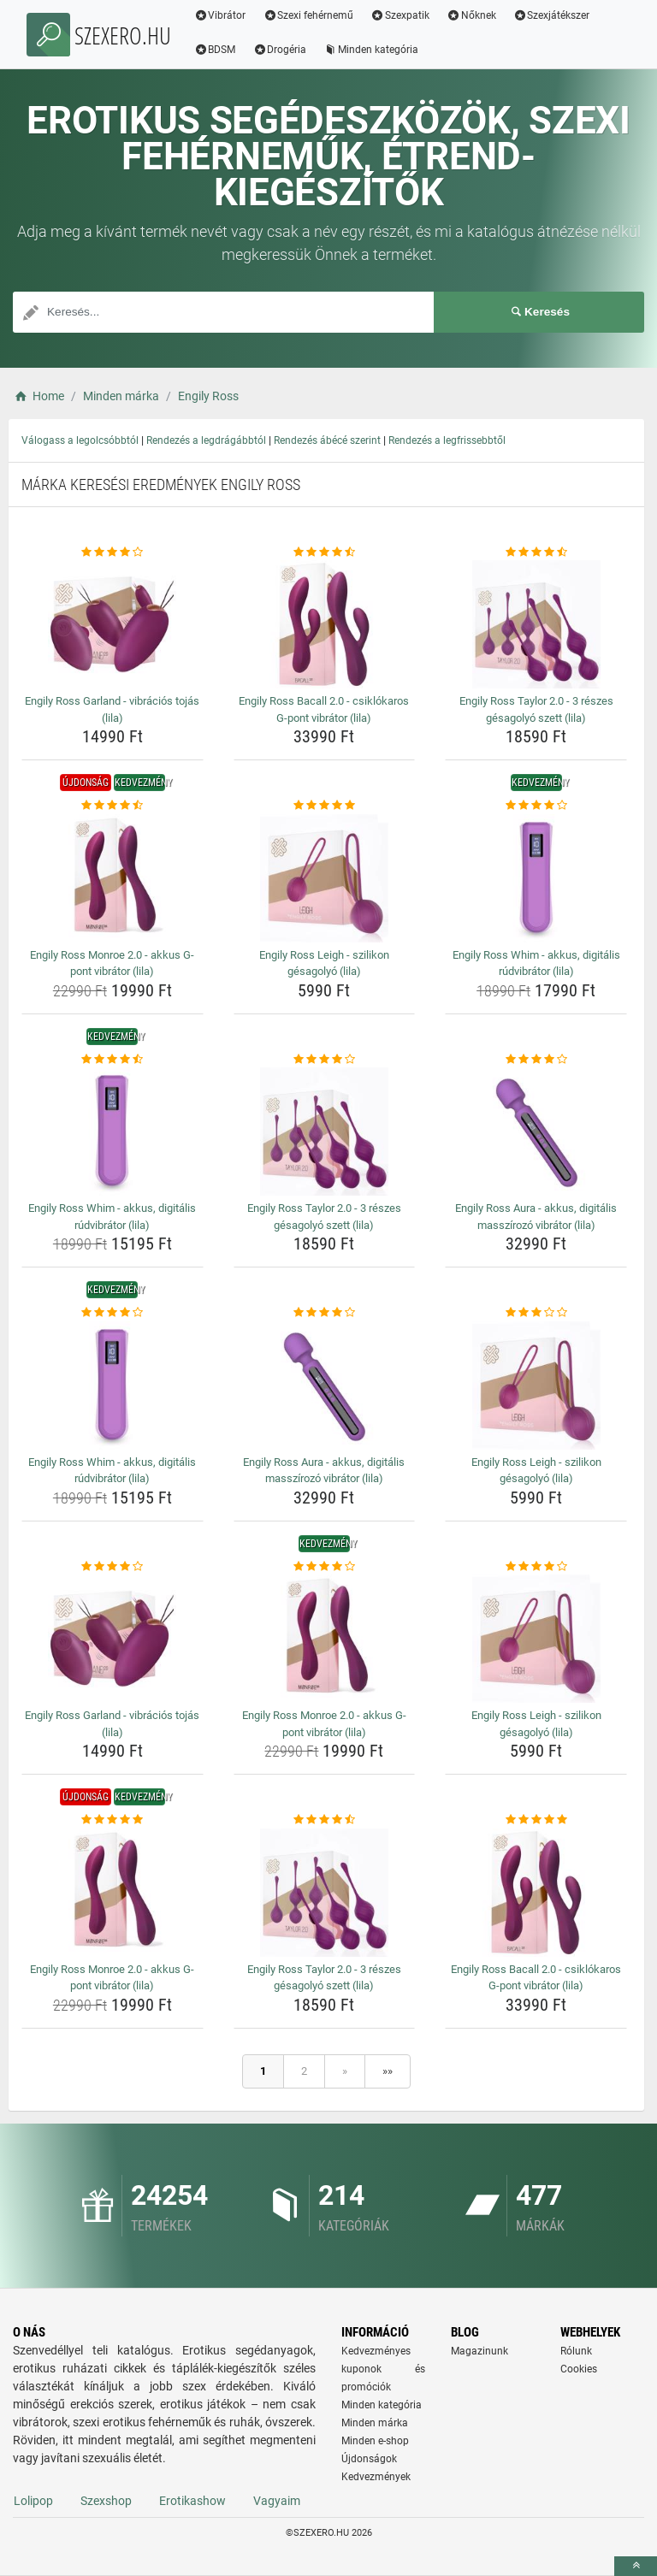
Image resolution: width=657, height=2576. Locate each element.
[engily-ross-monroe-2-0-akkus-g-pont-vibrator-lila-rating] (112, 805)
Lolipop (33, 2501)
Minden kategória (371, 50)
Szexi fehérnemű (308, 15)
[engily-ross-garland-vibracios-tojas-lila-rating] (112, 552)
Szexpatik (400, 15)
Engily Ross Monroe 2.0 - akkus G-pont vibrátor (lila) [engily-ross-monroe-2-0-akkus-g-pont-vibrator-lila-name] (112, 963)
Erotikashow (192, 2501)
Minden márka (374, 2423)
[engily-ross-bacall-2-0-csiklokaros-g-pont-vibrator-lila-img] (324, 624)
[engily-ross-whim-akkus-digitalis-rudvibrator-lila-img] (536, 878)
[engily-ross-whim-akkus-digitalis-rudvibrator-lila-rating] (536, 805)
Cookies (578, 2369)
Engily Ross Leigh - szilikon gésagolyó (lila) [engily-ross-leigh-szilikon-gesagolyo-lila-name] (324, 963)
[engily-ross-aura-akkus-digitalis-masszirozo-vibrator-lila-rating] (536, 1059)
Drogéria (280, 50)
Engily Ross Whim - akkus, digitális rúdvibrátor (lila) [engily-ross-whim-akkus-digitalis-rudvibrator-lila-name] (536, 963)
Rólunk (576, 2351)
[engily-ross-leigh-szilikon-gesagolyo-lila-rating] (324, 805)
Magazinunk (479, 2351)
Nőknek (471, 15)
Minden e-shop (375, 2441)
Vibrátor (220, 15)
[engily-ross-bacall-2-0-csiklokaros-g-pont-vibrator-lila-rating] (324, 552)
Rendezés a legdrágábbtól (206, 440)
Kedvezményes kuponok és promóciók (383, 2369)
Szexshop (106, 2501)
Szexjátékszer (551, 15)
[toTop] (635, 2566)
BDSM (215, 50)
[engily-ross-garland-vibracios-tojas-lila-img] (112, 624)
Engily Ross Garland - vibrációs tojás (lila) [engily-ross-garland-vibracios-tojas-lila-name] (112, 709)
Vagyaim (276, 2501)
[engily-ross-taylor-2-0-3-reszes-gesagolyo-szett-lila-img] (536, 624)
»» (387, 2071)
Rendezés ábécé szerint (327, 440)
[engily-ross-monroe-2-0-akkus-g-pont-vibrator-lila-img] (112, 878)
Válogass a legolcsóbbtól (80, 440)
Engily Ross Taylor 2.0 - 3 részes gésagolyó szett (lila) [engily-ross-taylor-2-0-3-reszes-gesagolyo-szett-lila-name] (536, 709)
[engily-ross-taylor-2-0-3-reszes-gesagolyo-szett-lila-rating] (536, 552)
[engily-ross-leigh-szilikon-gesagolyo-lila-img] (324, 878)
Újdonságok (369, 2459)
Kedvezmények (376, 2477)
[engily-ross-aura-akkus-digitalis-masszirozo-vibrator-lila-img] (536, 1131)
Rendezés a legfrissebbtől (447, 440)
